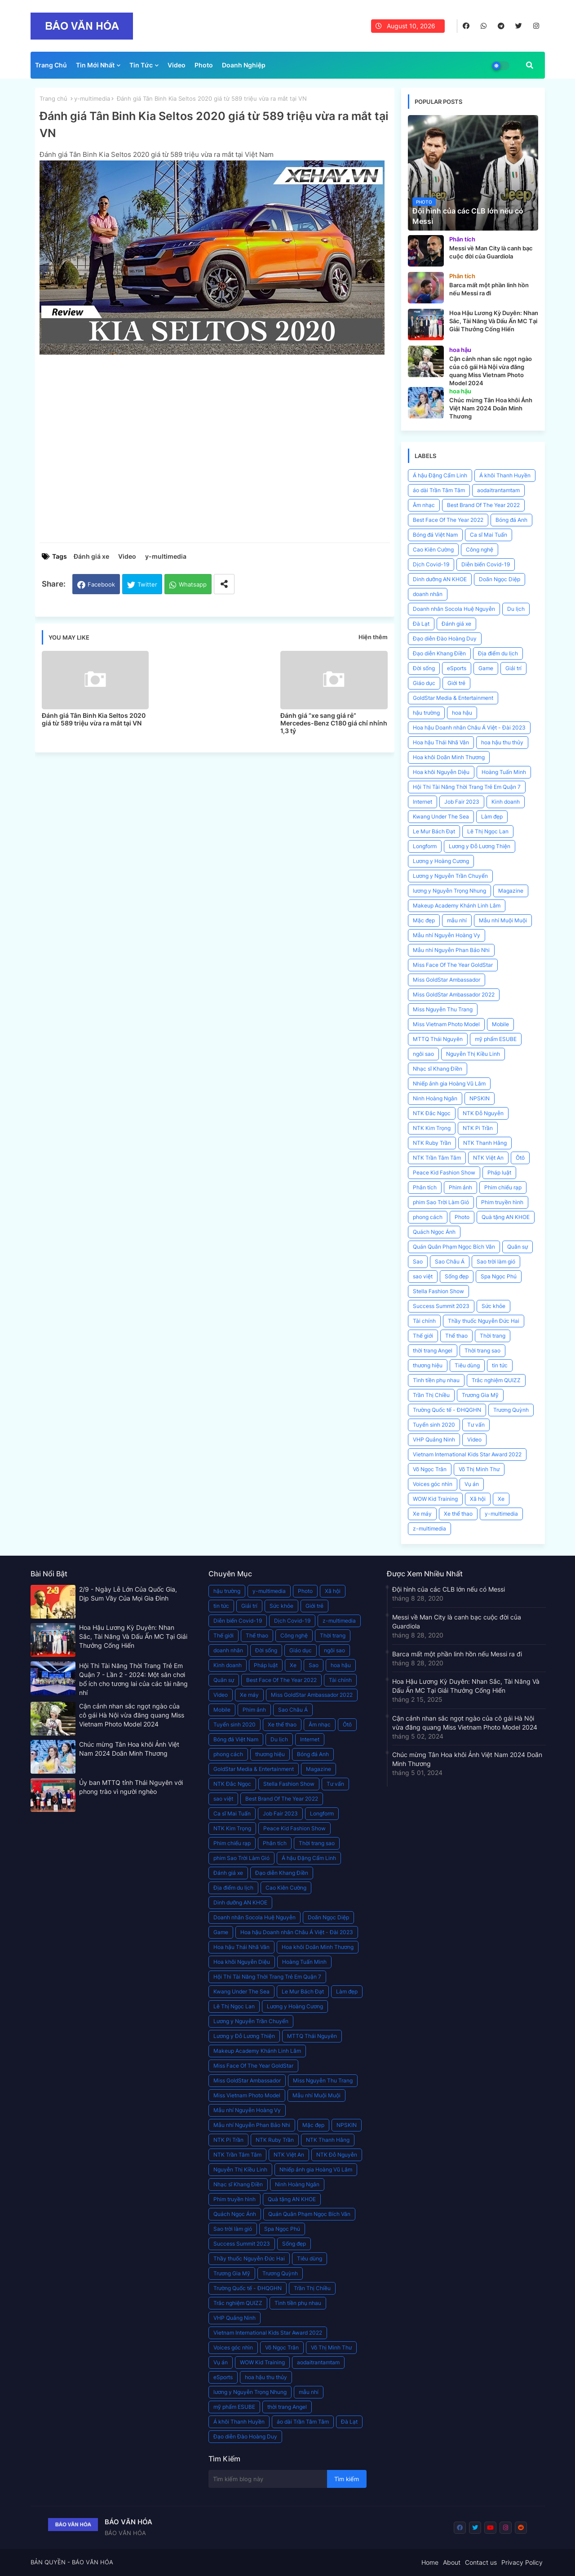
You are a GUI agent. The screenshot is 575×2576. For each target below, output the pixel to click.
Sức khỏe (493, 1306)
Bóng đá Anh (511, 519)
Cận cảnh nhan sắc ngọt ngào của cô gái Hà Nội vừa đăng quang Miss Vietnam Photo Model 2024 (131, 1715)
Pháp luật (499, 1172)
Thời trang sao (482, 1350)
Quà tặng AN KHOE (506, 1217)
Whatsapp (193, 584)
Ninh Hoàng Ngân (435, 1098)
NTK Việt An (488, 1157)
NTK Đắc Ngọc (432, 1113)
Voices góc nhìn (432, 1484)
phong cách (427, 1217)
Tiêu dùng (467, 1365)
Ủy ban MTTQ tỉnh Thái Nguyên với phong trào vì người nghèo (131, 1787)
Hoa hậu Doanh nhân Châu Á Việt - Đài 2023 (469, 727)
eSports (456, 668)
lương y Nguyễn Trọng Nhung (449, 890)
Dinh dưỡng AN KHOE (440, 579)
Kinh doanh (505, 801)
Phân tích (425, 1187)
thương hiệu (427, 1365)
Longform (425, 846)
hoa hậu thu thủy (502, 742)
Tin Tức (141, 65)
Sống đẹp (457, 1276)
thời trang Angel (432, 1350)
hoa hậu (462, 712)
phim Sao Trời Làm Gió (441, 1202)
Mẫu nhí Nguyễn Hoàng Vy (446, 935)
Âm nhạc (424, 505)
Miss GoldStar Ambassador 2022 (454, 994)
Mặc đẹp (424, 920)
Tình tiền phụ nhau (436, 1380)
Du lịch (516, 608)
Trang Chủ (51, 65)
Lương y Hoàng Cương (441, 861)
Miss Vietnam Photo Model (446, 1024)
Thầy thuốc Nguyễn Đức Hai (483, 1320)
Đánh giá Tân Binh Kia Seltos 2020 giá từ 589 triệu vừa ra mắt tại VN (94, 719)
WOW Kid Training (435, 1498)
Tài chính (424, 1320)
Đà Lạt (421, 623)
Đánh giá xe (91, 556)
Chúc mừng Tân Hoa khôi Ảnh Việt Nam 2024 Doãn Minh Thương (129, 1748)
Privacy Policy (522, 2562)
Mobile (500, 1024)
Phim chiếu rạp (503, 1187)
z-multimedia (429, 1528)
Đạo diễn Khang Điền (439, 653)
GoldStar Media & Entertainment (453, 697)
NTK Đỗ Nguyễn (483, 1113)
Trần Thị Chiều (431, 1395)
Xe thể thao (458, 1513)
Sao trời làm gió (496, 1261)
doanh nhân (427, 594)
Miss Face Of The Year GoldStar (453, 964)
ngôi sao (423, 1053)
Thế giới (423, 1335)
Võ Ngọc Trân (430, 1469)
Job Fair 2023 (461, 801)
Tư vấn (476, 1424)
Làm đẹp (492, 816)
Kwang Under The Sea (441, 816)
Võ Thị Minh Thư (479, 1469)
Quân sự (517, 1246)
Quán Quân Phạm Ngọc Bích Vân (454, 1246)
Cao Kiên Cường (433, 549)
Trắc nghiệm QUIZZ (496, 1380)
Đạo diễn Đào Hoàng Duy (445, 638)
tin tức (500, 1365)
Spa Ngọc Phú (499, 1276)
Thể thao (456, 1335)
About (451, 2562)
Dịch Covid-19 (431, 564)
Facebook (101, 584)
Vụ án (471, 1484)
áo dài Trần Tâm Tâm (439, 490)
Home (429, 2562)
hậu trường (426, 712)
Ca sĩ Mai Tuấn (488, 534)
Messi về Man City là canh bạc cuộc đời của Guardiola (456, 1621)
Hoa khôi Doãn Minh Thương (449, 757)
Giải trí (513, 668)
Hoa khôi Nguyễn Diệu (441, 772)
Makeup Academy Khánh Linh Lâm (456, 905)
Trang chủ (53, 98)
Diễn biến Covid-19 (485, 564)
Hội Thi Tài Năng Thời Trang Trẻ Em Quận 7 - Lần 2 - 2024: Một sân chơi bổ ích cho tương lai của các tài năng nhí (133, 1679)
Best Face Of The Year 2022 (448, 519)
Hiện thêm (373, 637)
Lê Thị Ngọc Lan (488, 831)
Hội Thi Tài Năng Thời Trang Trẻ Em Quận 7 (467, 786)
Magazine (510, 890)
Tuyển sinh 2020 (434, 1424)
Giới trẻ (456, 683)
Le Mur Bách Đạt (434, 831)
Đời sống (424, 668)
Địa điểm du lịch (498, 653)
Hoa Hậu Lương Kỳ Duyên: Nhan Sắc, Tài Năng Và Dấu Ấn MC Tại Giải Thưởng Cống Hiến (133, 1636)
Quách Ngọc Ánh (434, 1231)
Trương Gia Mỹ (480, 1395)
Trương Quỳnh (511, 1409)
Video (177, 65)
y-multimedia (92, 98)
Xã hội (478, 1498)
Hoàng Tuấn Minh (504, 772)
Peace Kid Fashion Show (444, 1172)
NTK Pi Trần (478, 1128)
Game (485, 668)
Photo (204, 65)
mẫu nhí (457, 920)
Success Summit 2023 (441, 1306)
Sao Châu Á (449, 1261)
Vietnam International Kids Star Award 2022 (467, 1454)
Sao (418, 1261)
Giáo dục (424, 683)
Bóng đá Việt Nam (435, 534)
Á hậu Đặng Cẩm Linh (440, 475)
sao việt (423, 1276)
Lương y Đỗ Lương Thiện (479, 846)
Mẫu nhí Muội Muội (503, 920)
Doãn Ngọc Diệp (499, 579)
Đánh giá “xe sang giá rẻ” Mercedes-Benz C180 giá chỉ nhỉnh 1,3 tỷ (333, 723)
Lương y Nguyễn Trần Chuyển (450, 875)
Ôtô (520, 1157)
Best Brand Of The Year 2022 (483, 505)
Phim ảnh (460, 1187)
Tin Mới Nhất (95, 65)
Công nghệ (479, 549)
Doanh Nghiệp (243, 65)
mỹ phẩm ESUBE (496, 1039)
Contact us (481, 2562)
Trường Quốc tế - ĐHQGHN (447, 1409)
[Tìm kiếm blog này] (267, 2479)
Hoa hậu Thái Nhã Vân (441, 742)
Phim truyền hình (502, 1202)
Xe (501, 1498)
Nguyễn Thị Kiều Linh (473, 1053)
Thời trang (492, 1335)
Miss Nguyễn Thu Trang (443, 1009)
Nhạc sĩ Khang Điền (437, 1068)
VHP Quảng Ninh (434, 1439)
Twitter (147, 584)
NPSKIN (479, 1098)
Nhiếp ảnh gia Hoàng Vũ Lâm (449, 1083)
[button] (530, 65)
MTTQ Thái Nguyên (438, 1039)
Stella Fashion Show (438, 1291)
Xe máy (422, 1513)
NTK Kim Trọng (432, 1128)
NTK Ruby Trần (432, 1142)
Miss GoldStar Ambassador (446, 979)
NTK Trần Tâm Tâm (437, 1157)
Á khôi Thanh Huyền (505, 475)
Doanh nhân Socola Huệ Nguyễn (454, 608)
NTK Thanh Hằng (485, 1142)
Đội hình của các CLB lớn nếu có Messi (448, 1589)
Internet (422, 801)
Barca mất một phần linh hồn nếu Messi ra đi (457, 1654)
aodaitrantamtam (498, 490)
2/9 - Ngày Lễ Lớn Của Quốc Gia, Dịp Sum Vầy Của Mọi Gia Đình (128, 1593)
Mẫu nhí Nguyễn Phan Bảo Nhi (451, 950)
